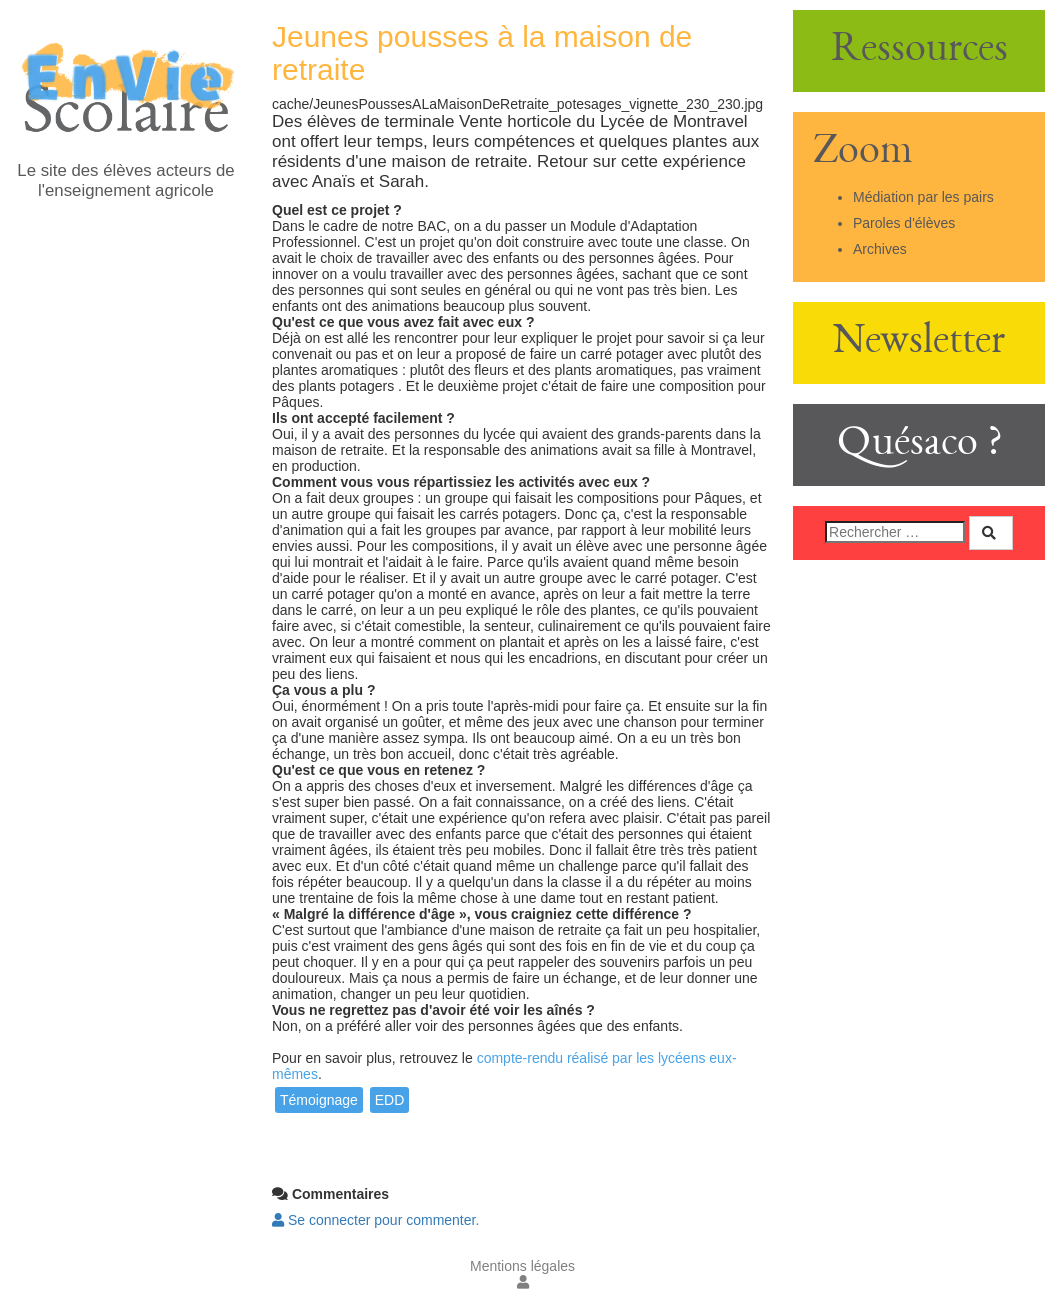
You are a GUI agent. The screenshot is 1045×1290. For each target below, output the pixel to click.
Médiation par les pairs (923, 197)
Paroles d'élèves (904, 223)
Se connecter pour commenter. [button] (375, 1220)
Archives (880, 249)
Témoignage (319, 1100)
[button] (523, 1282)
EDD (390, 1100)
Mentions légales (522, 1266)
